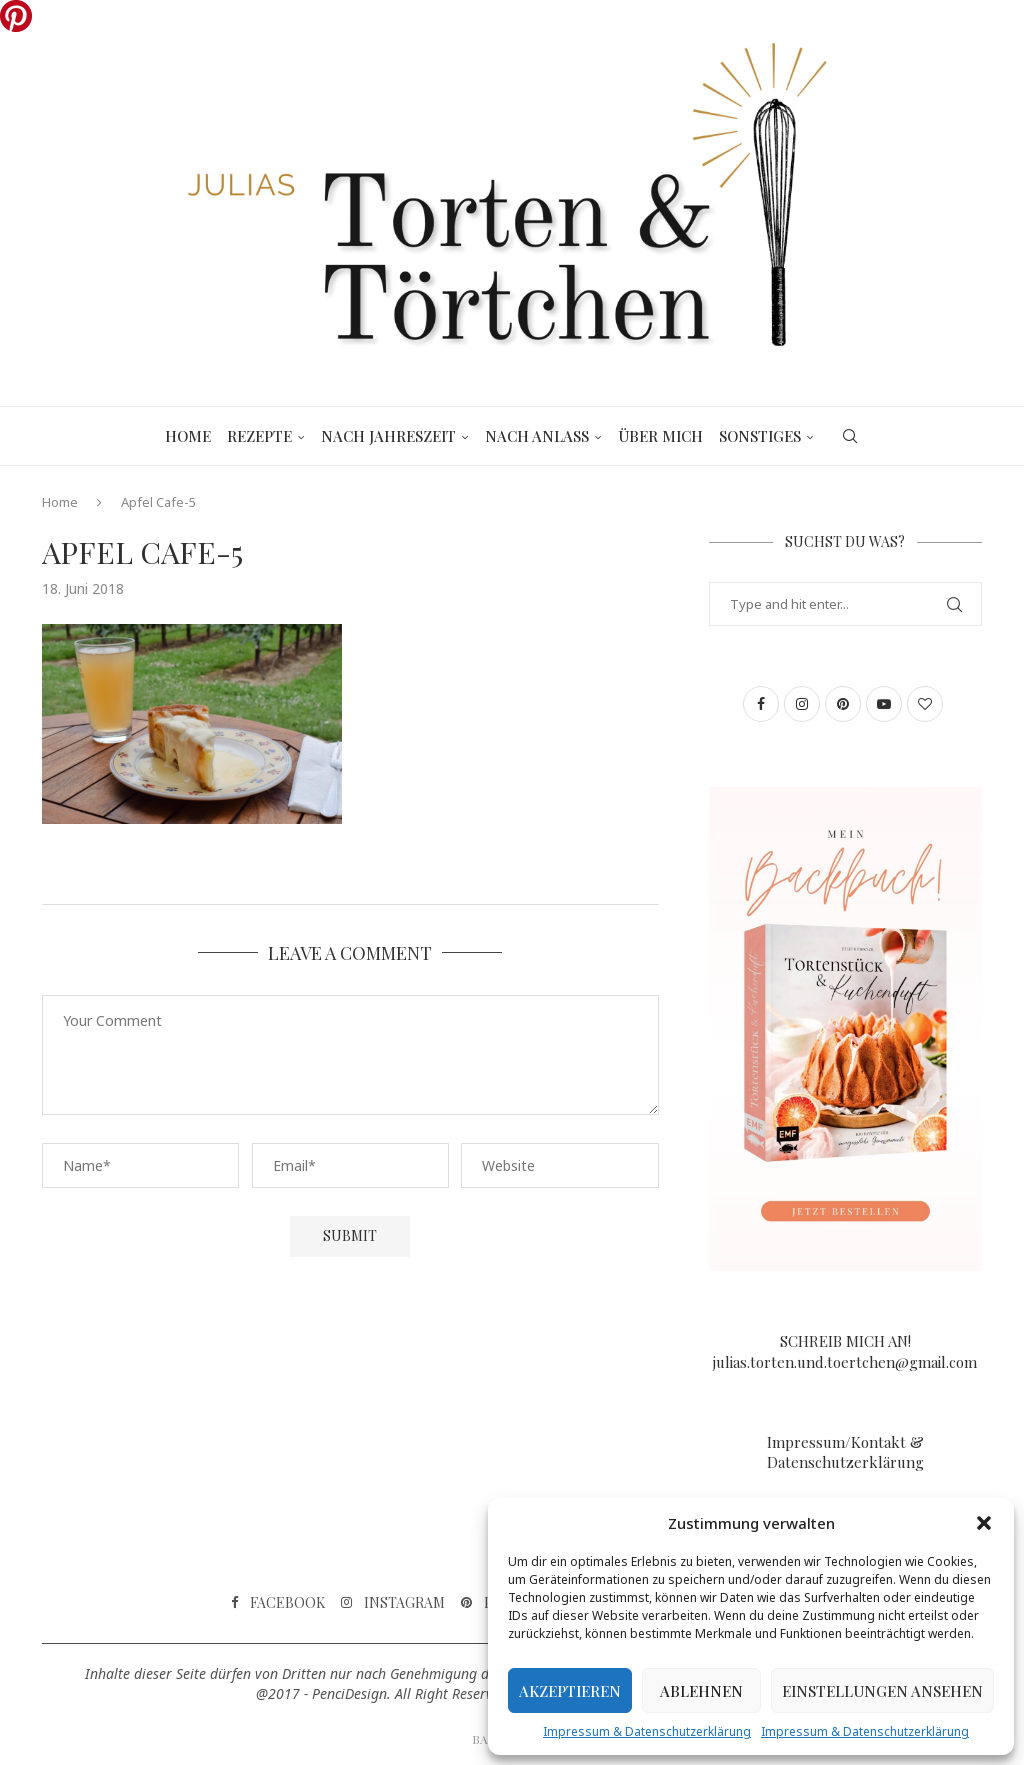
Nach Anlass (537, 436)
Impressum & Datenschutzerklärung (647, 1731)
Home (188, 436)
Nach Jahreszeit (388, 436)
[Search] (850, 436)
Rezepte (259, 436)
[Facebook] (278, 1603)
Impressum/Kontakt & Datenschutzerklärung (845, 1452)
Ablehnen (701, 1691)
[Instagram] (393, 1603)
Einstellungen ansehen (882, 1691)
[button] (984, 1523)
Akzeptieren (570, 1691)
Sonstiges (760, 436)
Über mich (660, 436)
